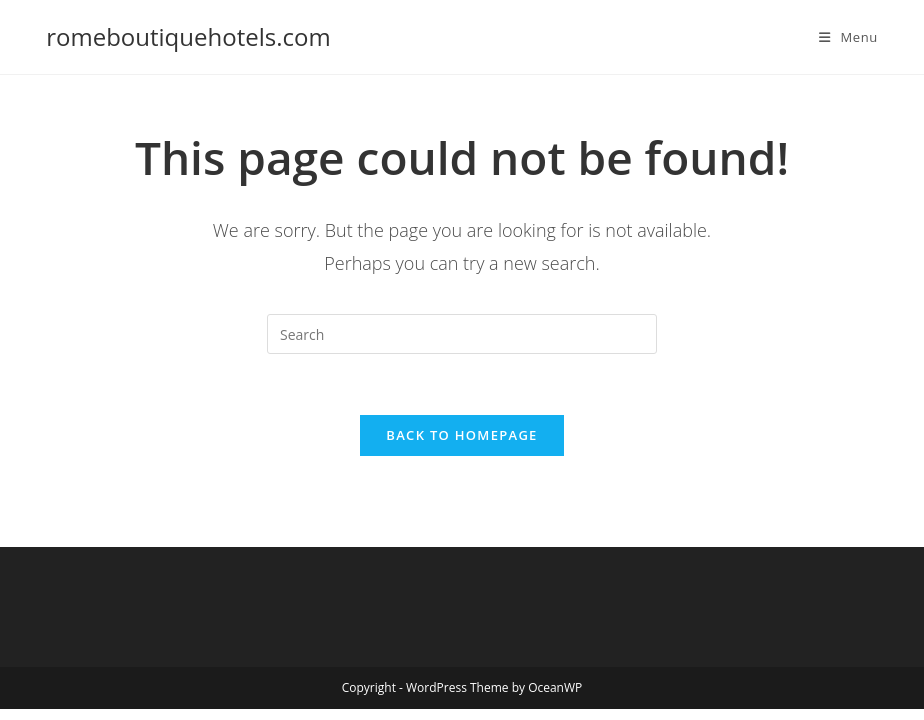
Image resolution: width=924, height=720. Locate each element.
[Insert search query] (462, 334)
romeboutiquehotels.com (188, 36)
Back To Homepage (461, 435)
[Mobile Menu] (848, 37)
